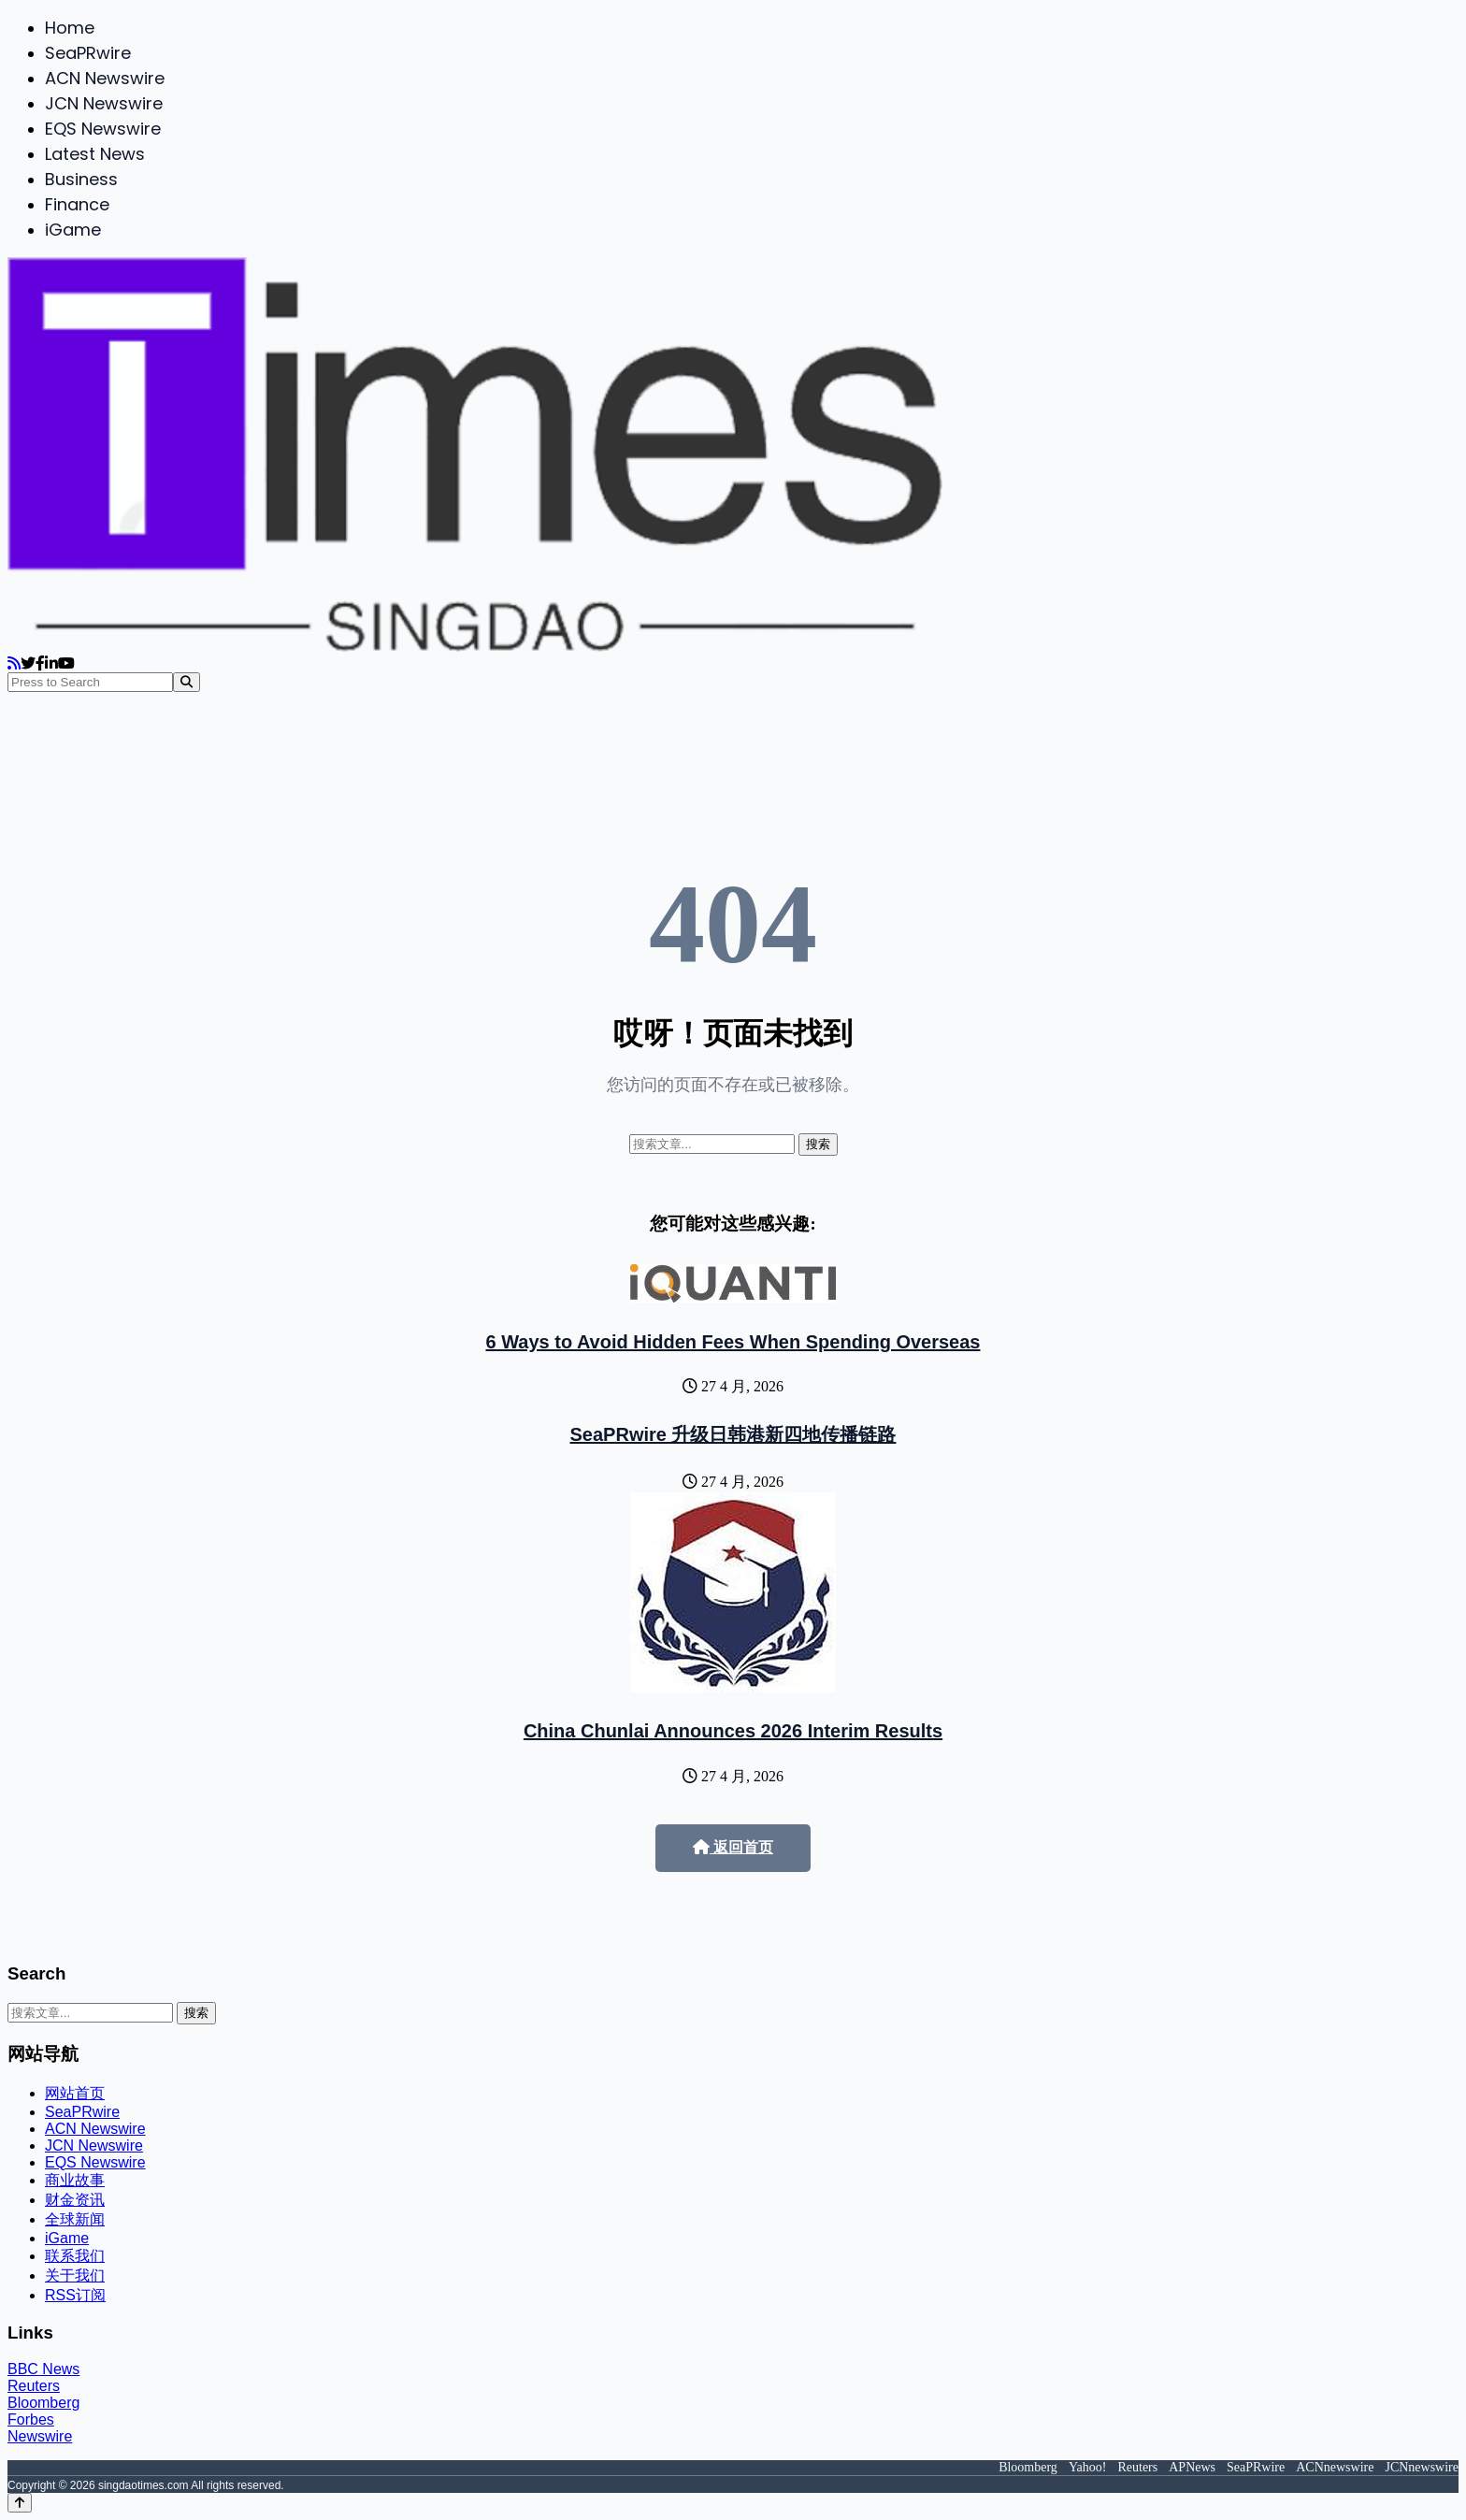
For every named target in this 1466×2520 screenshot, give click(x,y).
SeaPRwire (88, 53)
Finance (77, 204)
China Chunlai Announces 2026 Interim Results (733, 1731)
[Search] (186, 682)
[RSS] (14, 663)
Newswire (39, 2436)
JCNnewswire (1422, 2467)
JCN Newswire (104, 103)
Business (81, 179)
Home (69, 27)
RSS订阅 (75, 2295)
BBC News (43, 2369)
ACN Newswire (105, 78)
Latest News (95, 154)
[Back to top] (19, 2503)
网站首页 (75, 2093)
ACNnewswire (1334, 2467)
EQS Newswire (103, 128)
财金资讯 (75, 2200)
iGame (73, 229)
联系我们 (75, 2256)
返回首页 (733, 1847)
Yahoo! (1088, 2467)
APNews (1192, 2467)
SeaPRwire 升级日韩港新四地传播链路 (733, 1434)
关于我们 (75, 2275)
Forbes (30, 2419)
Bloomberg (43, 2403)
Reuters (33, 2386)
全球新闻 (75, 2219)
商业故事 (75, 2180)
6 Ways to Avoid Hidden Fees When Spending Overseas (732, 1342)
